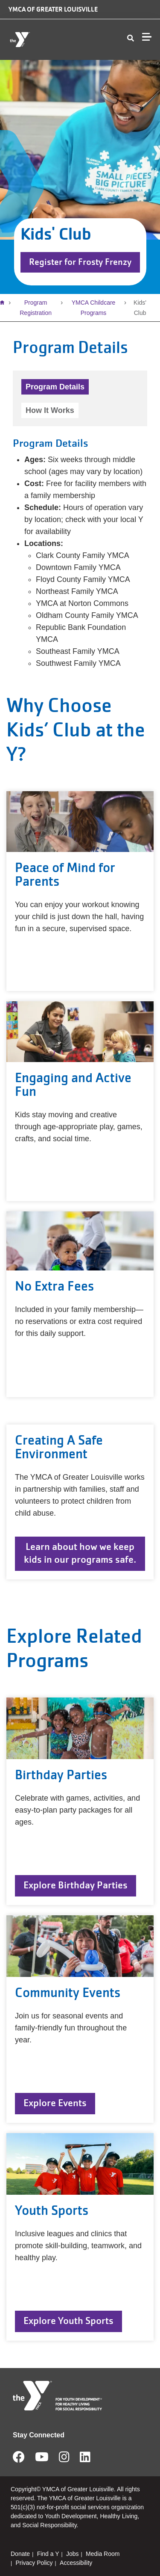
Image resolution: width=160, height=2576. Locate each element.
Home (4, 302)
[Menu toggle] (146, 37)
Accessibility (76, 2562)
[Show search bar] (131, 38)
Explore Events (55, 2103)
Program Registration (36, 307)
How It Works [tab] (50, 410)
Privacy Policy (33, 2562)
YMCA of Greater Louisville (53, 9)
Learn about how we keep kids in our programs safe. (80, 1553)
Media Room (102, 2553)
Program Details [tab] (55, 387)
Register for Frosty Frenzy (80, 261)
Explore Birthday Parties (75, 1885)
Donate (20, 2553)
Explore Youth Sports (68, 2321)
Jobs (72, 2553)
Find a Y (48, 2553)
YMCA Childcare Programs (94, 307)
